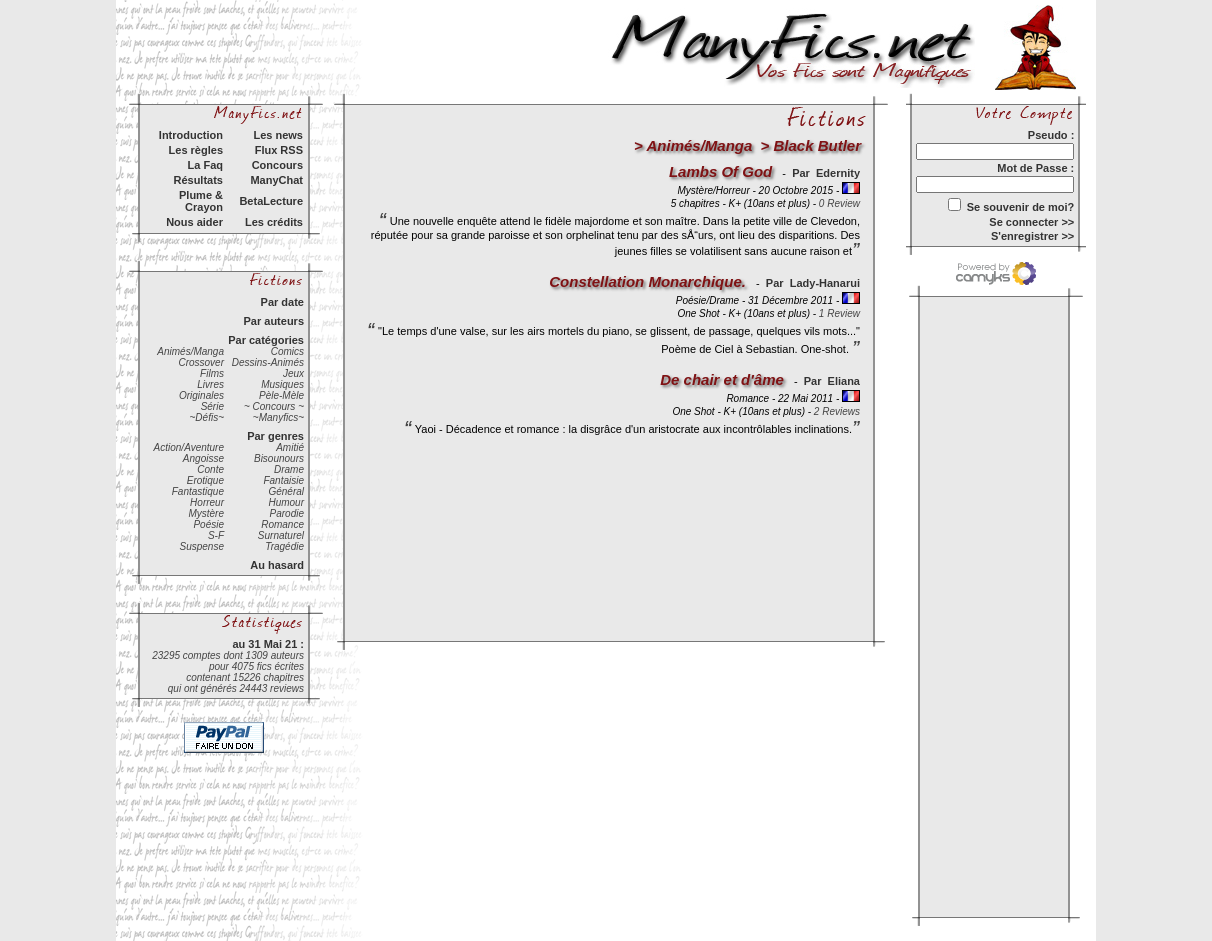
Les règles (196, 150)
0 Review (839, 203)
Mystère (206, 513)
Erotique (205, 480)
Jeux (293, 373)
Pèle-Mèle (281, 395)
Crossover (201, 362)
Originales (201, 395)
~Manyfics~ (278, 417)
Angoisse (203, 458)
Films (212, 373)
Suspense (202, 546)
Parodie (287, 513)
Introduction (191, 135)
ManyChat (276, 180)
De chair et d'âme (722, 379)
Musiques (282, 384)
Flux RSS (279, 150)
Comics (287, 351)
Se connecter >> (1031, 222)
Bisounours (279, 458)
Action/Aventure (189, 447)
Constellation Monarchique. (647, 281)
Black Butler (817, 145)
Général (286, 491)
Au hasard (277, 565)
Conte (210, 469)
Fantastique (198, 491)
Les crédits (274, 222)
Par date (282, 302)
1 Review (839, 313)
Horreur (207, 502)
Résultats (198, 180)
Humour (286, 502)
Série (212, 406)
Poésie (208, 524)
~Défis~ (207, 417)
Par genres (275, 436)
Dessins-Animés (268, 362)
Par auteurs (273, 321)
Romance (282, 524)
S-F (216, 535)
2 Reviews (837, 411)
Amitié (290, 447)
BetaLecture (271, 201)
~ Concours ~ (274, 406)
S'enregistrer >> (1032, 236)
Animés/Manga (190, 351)
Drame (289, 469)
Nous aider (194, 222)
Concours (277, 165)
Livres (210, 384)
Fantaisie (283, 480)
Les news (278, 135)
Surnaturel (281, 535)
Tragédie (284, 546)
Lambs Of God (720, 171)
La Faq (205, 165)
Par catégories (266, 340)
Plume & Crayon (201, 201)
